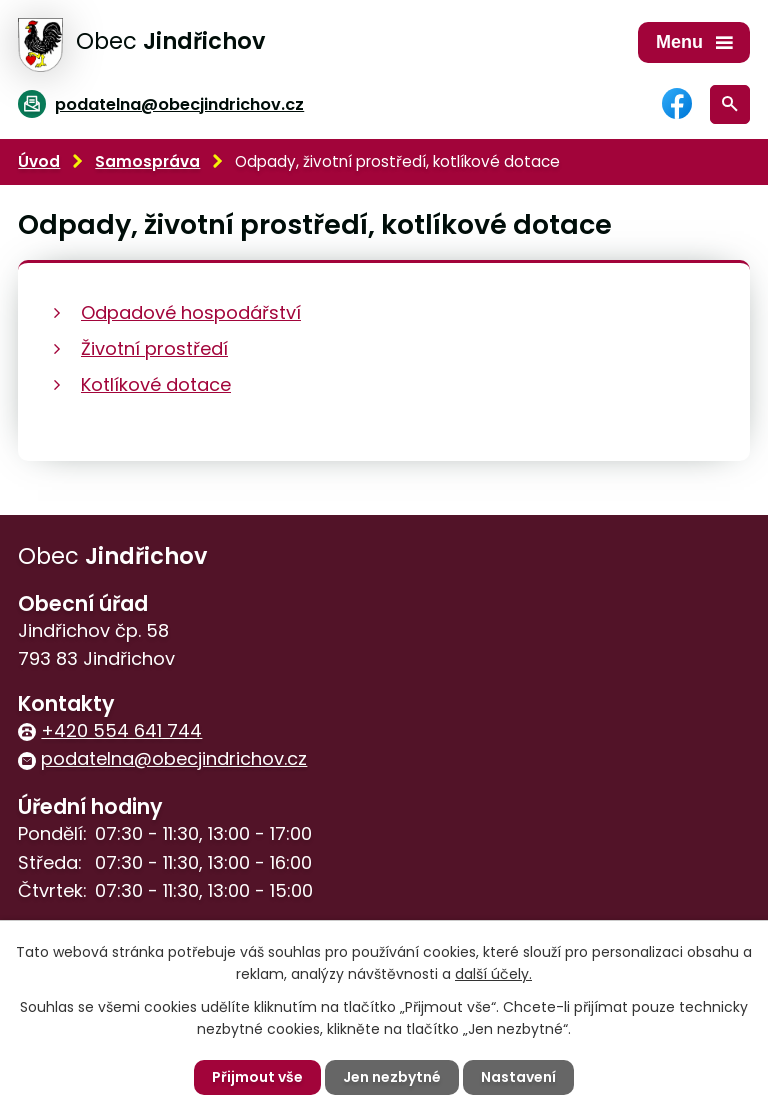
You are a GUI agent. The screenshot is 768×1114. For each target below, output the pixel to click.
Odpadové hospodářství (191, 312)
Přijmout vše (257, 1077)
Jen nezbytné (392, 1077)
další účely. (493, 974)
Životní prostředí (154, 348)
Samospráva (147, 161)
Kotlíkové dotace (156, 384)
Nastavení (518, 1077)
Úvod (39, 161)
